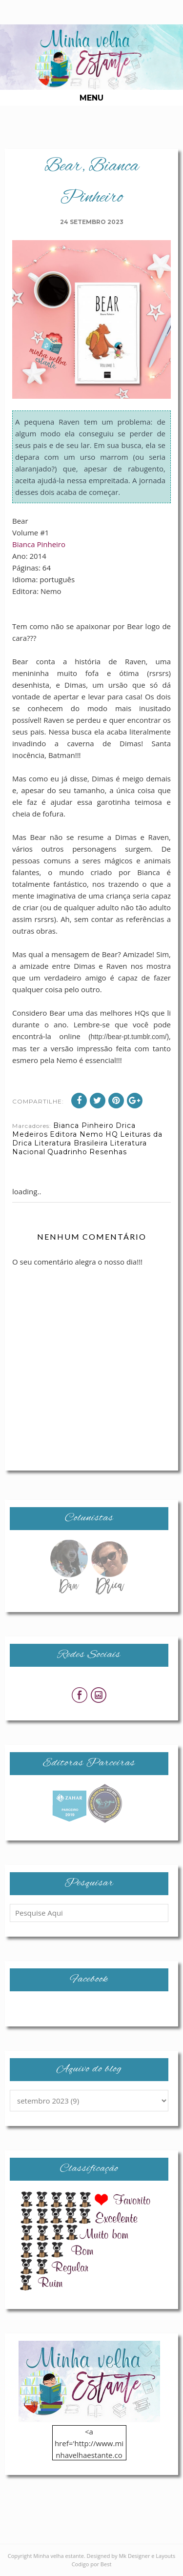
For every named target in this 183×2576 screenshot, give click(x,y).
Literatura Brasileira (71, 1143)
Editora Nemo (76, 1134)
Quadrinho (67, 1151)
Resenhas (108, 1151)
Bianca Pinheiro (38, 544)
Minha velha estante (58, 2555)
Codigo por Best (92, 2564)
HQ (111, 1134)
